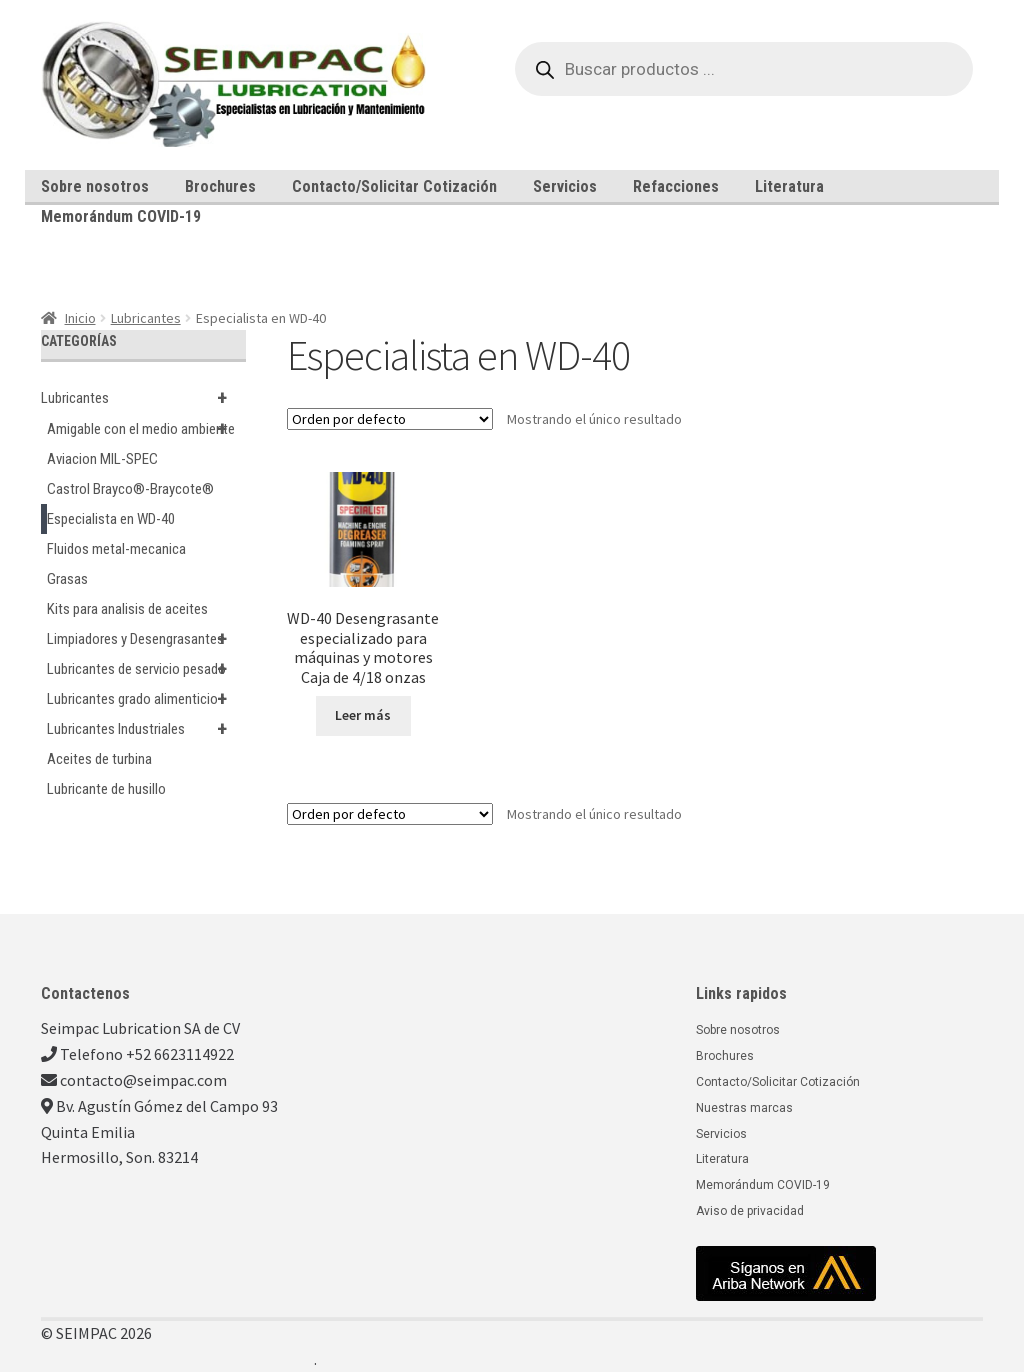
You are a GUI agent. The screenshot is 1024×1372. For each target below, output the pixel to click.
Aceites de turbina (99, 759)
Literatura (789, 186)
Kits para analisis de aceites (127, 609)
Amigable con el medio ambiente (146, 429)
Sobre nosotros (95, 186)
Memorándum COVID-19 (121, 216)
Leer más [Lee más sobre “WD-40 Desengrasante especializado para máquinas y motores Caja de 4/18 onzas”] (363, 715)
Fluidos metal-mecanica (116, 549)
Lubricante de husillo (106, 789)
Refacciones (676, 186)
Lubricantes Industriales (146, 729)
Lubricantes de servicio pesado (146, 669)
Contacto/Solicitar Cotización (394, 186)
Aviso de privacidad (750, 1211)
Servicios (565, 186)
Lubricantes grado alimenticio (146, 699)
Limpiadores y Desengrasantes (146, 639)
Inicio (80, 318)
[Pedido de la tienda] (390, 419)
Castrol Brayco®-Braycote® (130, 489)
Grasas (67, 579)
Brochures (220, 186)
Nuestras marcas (744, 1108)
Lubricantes (146, 318)
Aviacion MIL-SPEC (102, 459)
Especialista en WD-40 (111, 519)
